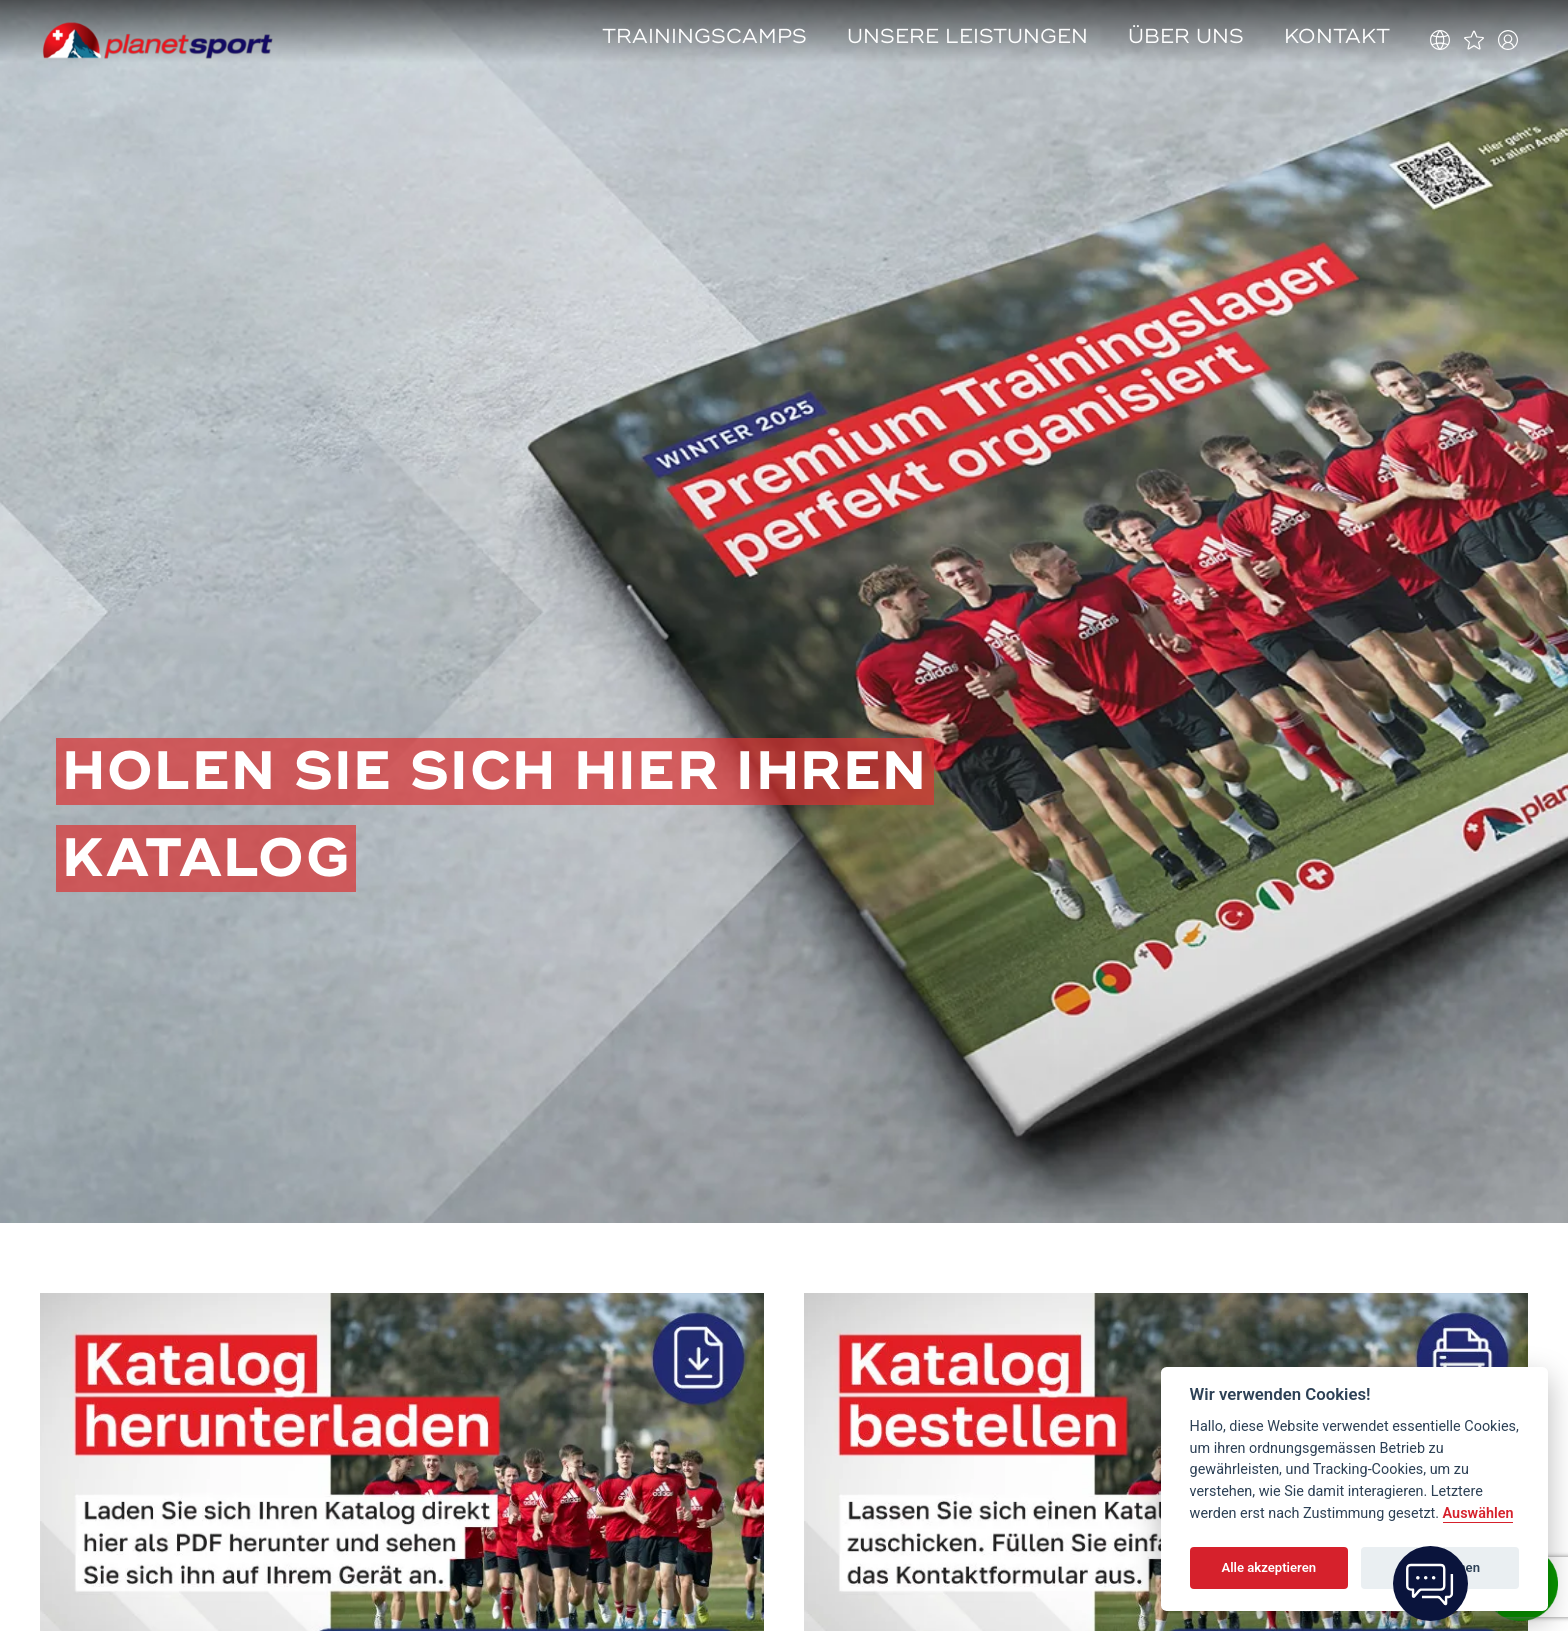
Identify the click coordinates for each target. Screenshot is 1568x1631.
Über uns (1186, 36)
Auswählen (1478, 1513)
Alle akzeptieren (1268, 1567)
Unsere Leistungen (967, 36)
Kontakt (1337, 36)
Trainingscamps (704, 36)
